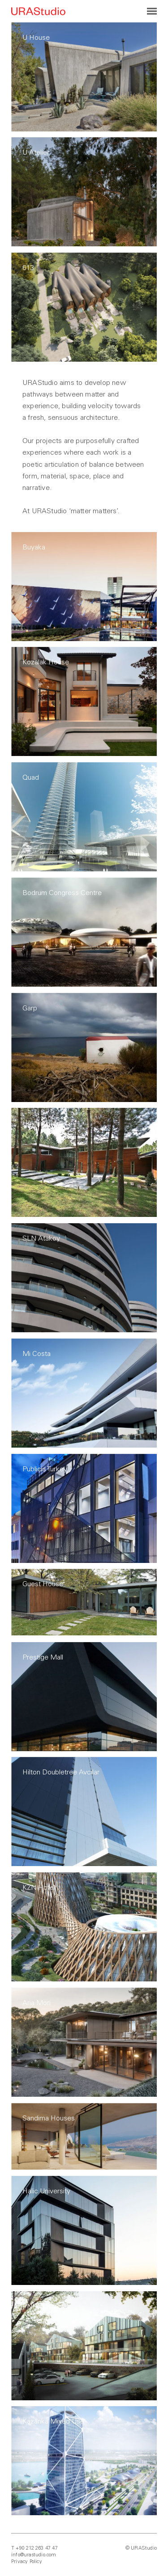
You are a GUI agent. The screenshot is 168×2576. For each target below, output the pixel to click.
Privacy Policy (26, 2561)
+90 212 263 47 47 (36, 2548)
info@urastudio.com (33, 2554)
